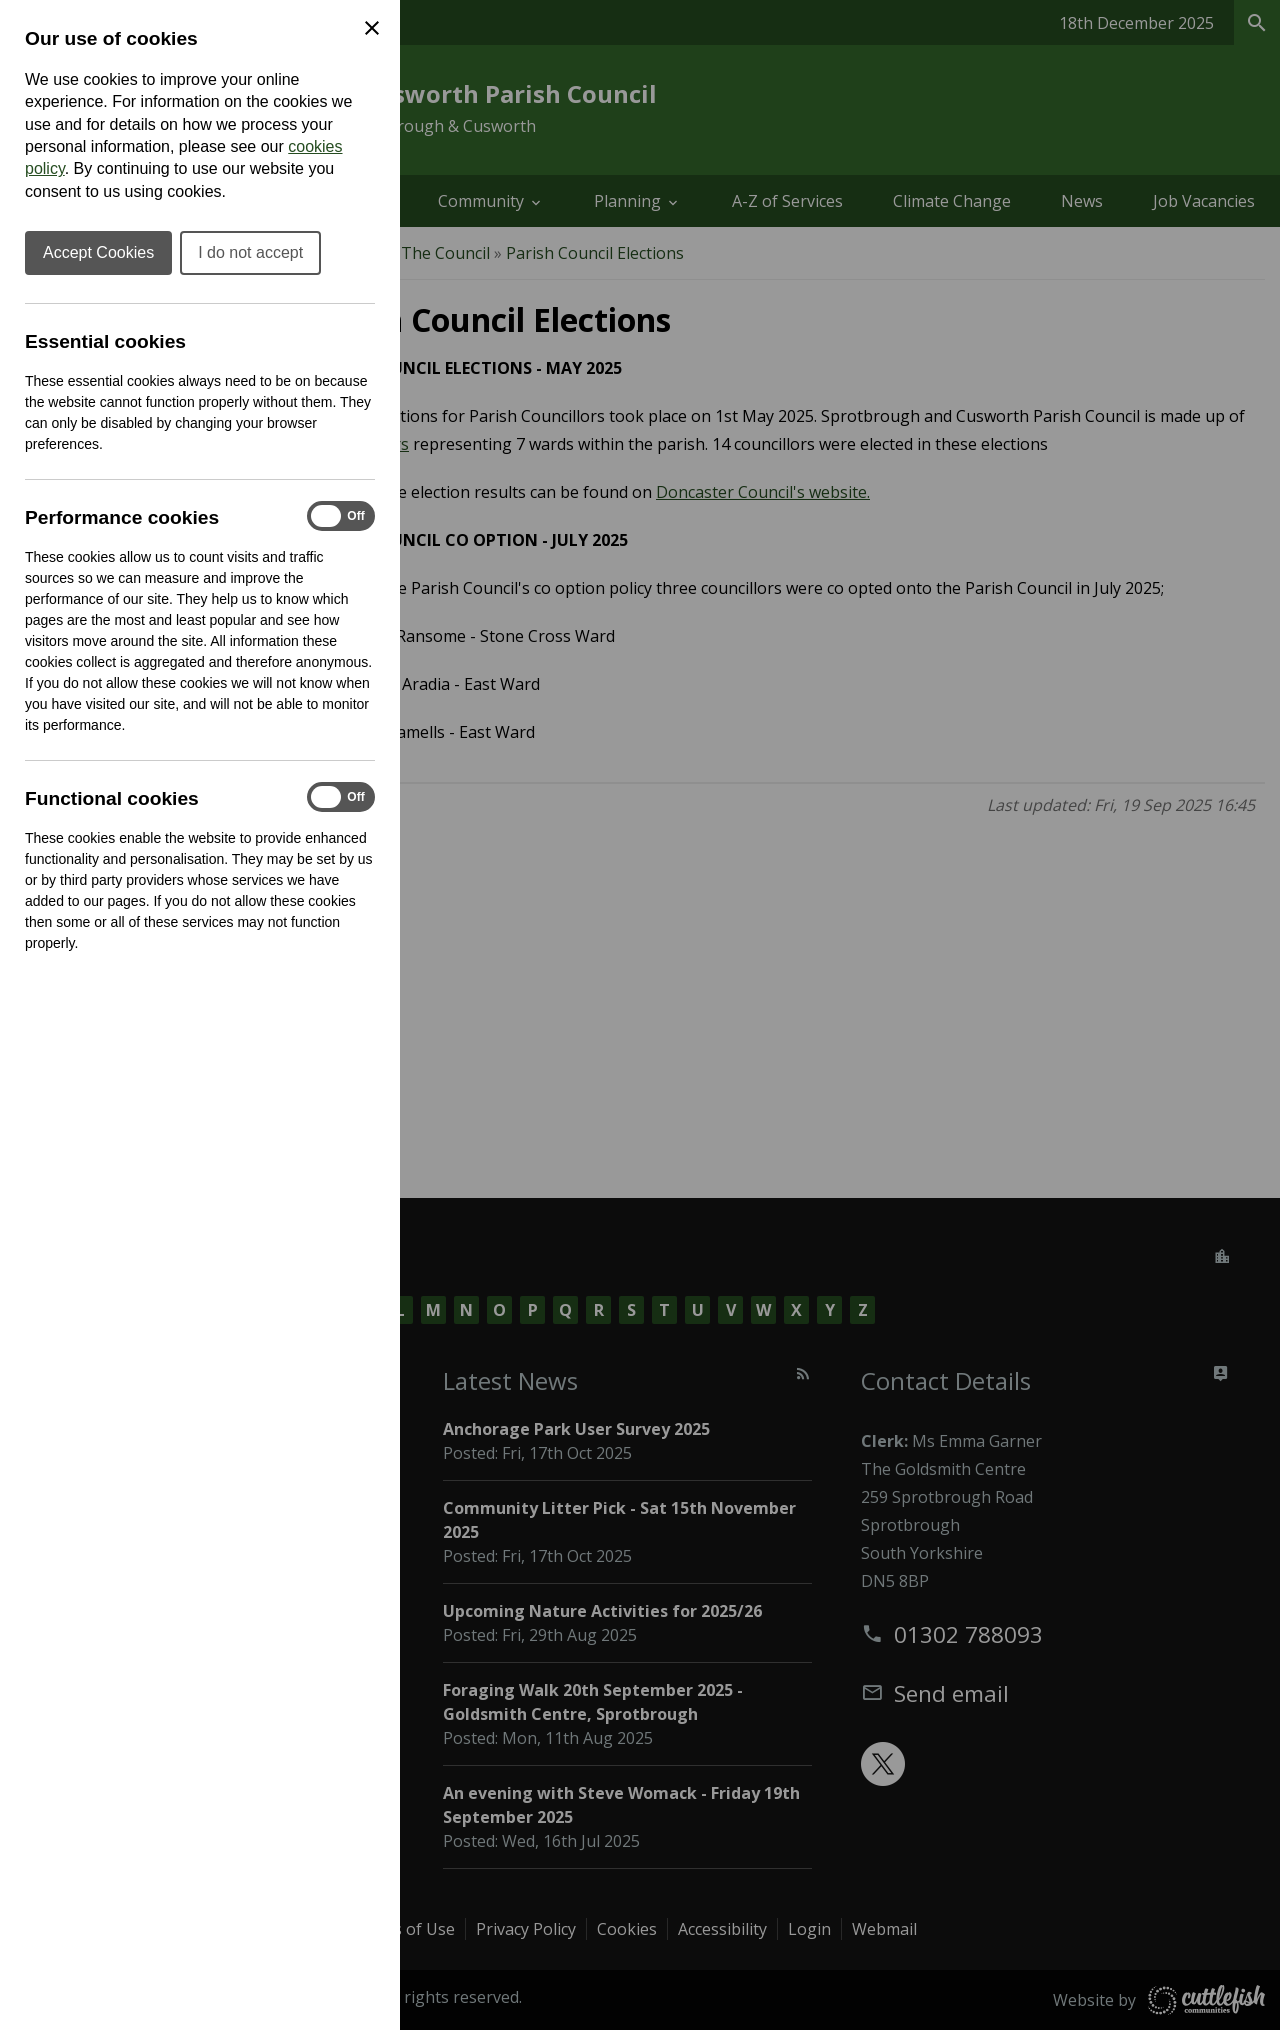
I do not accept (250, 252)
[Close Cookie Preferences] (372, 28)
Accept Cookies (98, 252)
